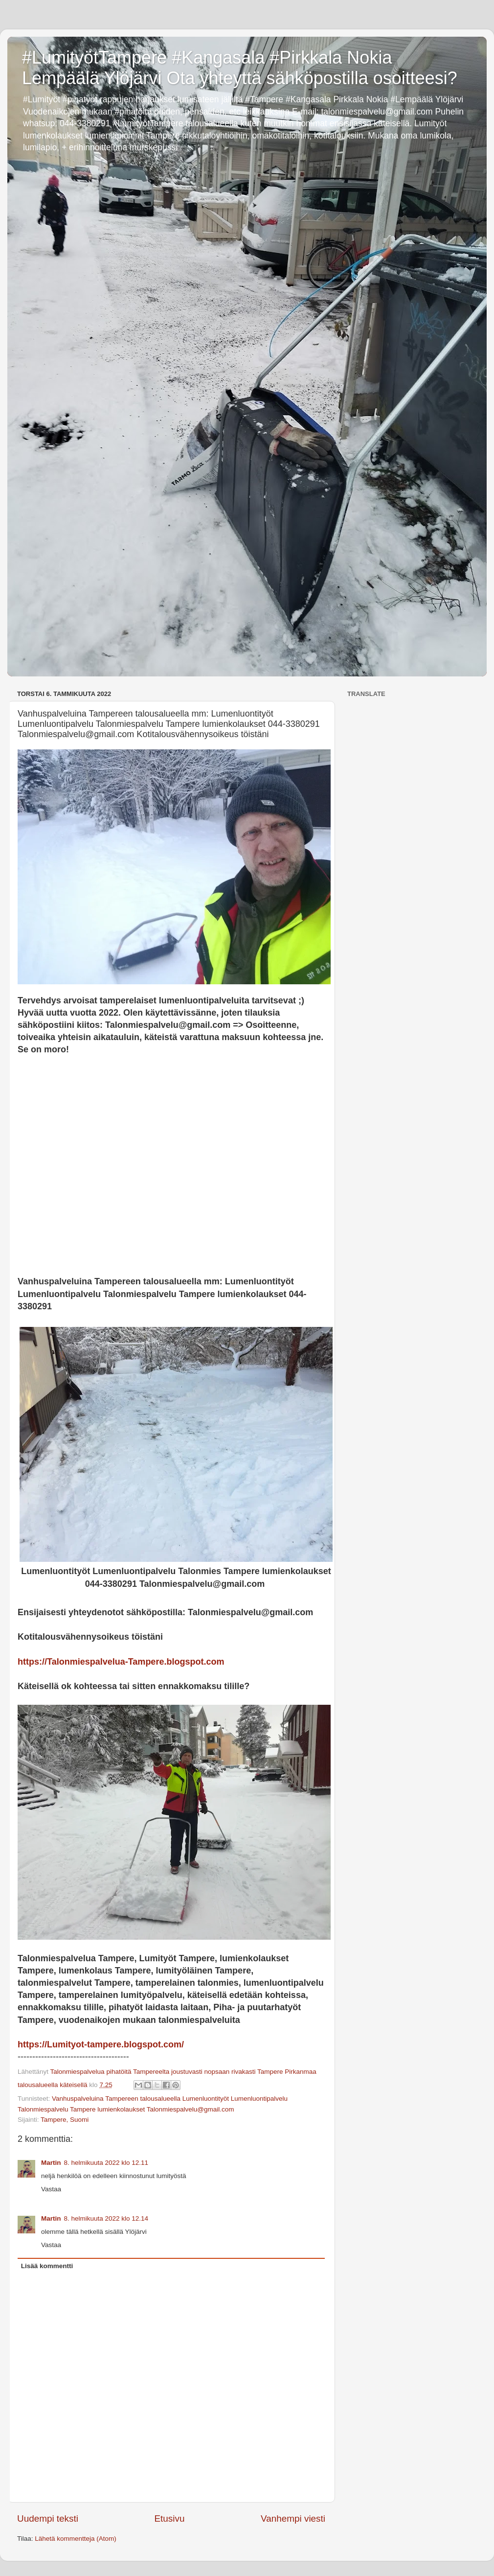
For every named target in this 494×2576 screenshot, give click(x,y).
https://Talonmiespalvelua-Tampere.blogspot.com (121, 1662)
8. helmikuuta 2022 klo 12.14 (106, 2218)
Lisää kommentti (47, 2266)
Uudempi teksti (47, 2518)
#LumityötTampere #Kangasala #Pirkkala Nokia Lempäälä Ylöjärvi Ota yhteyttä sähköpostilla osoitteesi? (239, 67)
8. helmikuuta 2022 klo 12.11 (106, 2162)
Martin (51, 2162)
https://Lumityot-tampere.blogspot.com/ (101, 2044)
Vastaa (51, 2189)
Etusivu (170, 2518)
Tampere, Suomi (65, 2119)
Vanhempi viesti (293, 2518)
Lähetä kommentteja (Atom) (75, 2538)
